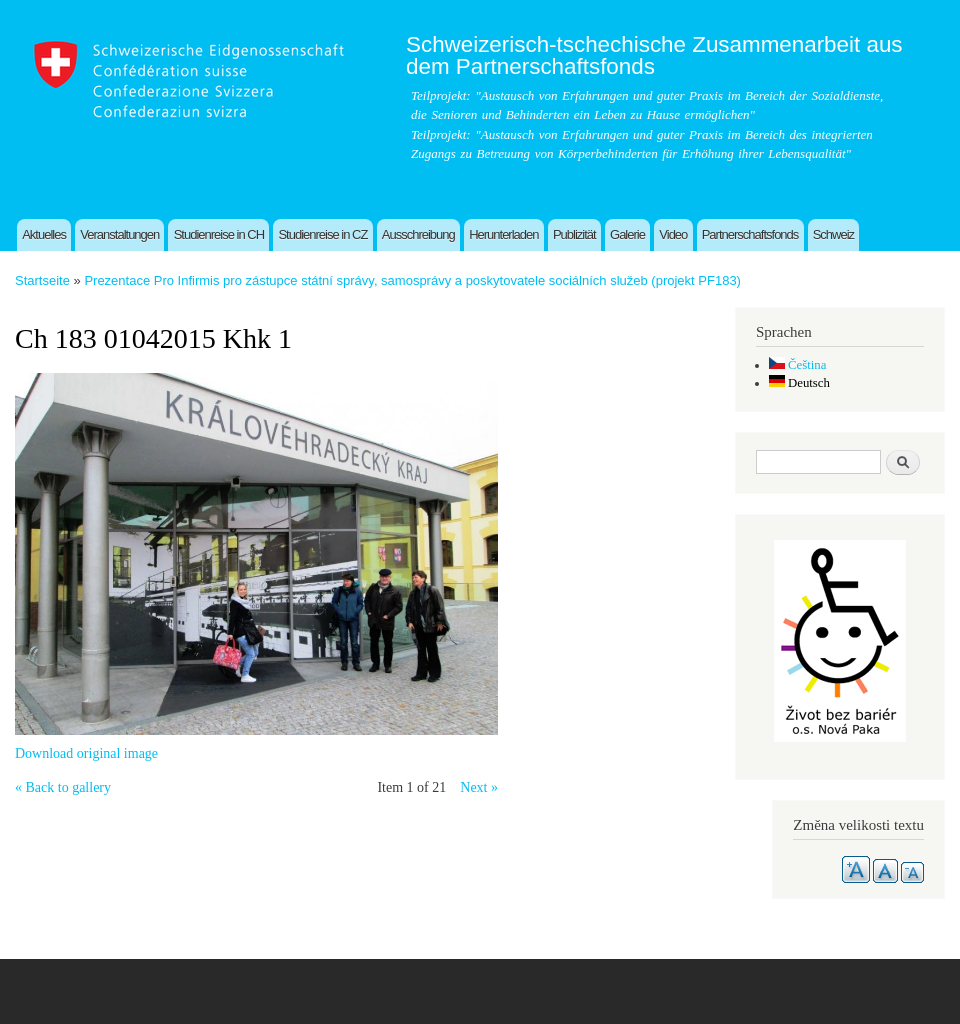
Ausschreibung (418, 234)
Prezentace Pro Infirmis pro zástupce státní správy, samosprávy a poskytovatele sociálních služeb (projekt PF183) (412, 280)
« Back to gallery (63, 787)
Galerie (627, 234)
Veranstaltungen (119, 234)
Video (673, 234)
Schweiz (833, 234)
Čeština (798, 365)
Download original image (86, 753)
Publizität (574, 234)
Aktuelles (44, 234)
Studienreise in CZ (322, 234)
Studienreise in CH (219, 234)
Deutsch (799, 383)
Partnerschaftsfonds (750, 234)
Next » (479, 787)
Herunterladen (503, 234)
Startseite (42, 280)
